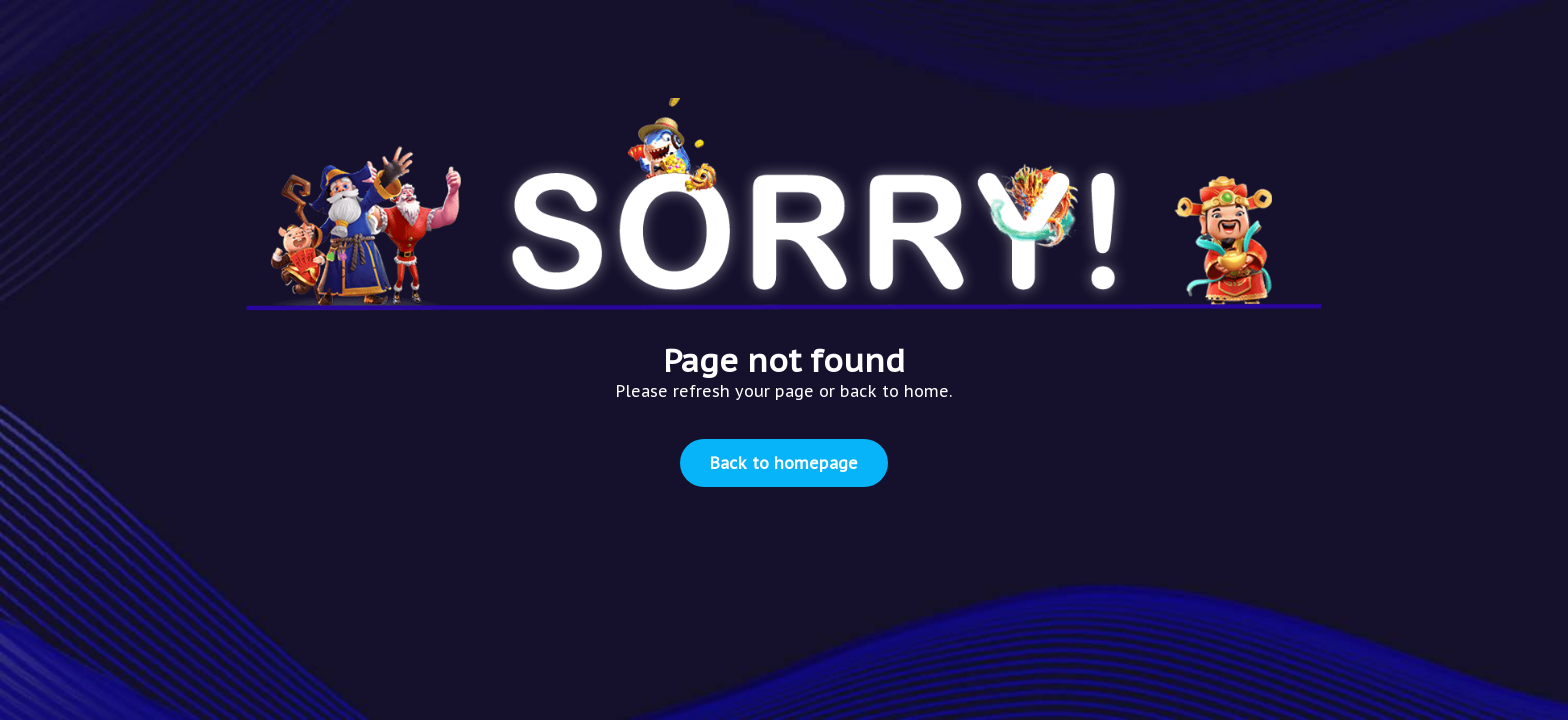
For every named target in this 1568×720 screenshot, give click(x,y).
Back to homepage (784, 463)
